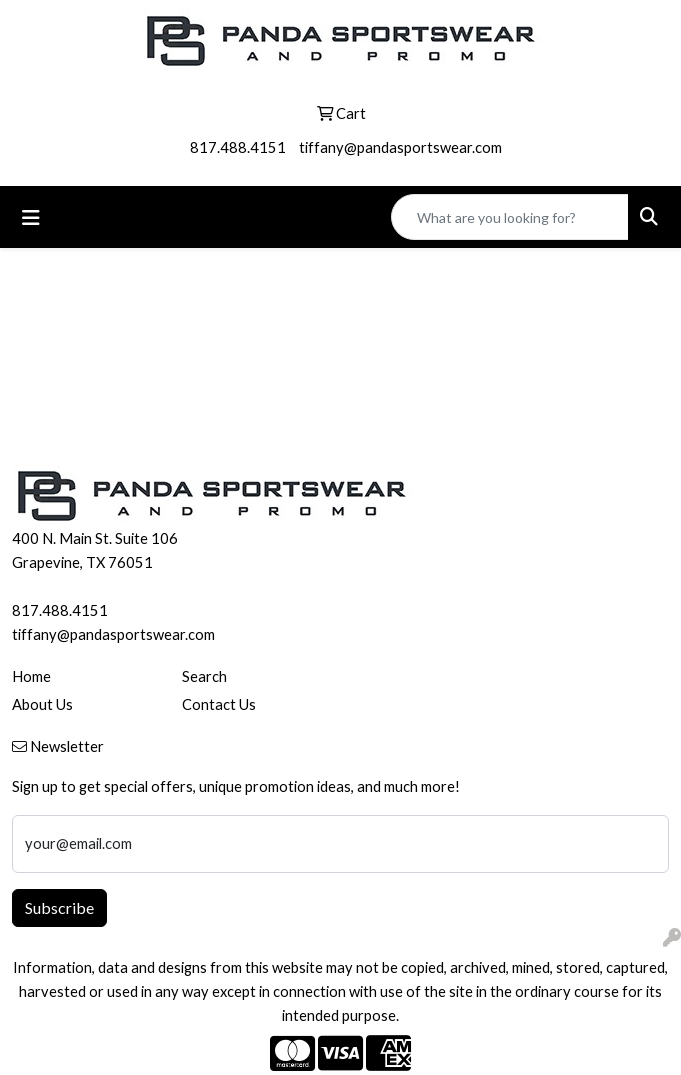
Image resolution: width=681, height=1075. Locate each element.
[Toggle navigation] (31, 217)
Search (204, 676)
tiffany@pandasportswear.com (400, 147)
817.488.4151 (238, 147)
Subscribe (59, 907)
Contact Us (219, 704)
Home (31, 676)
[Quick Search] (510, 217)
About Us (42, 704)
